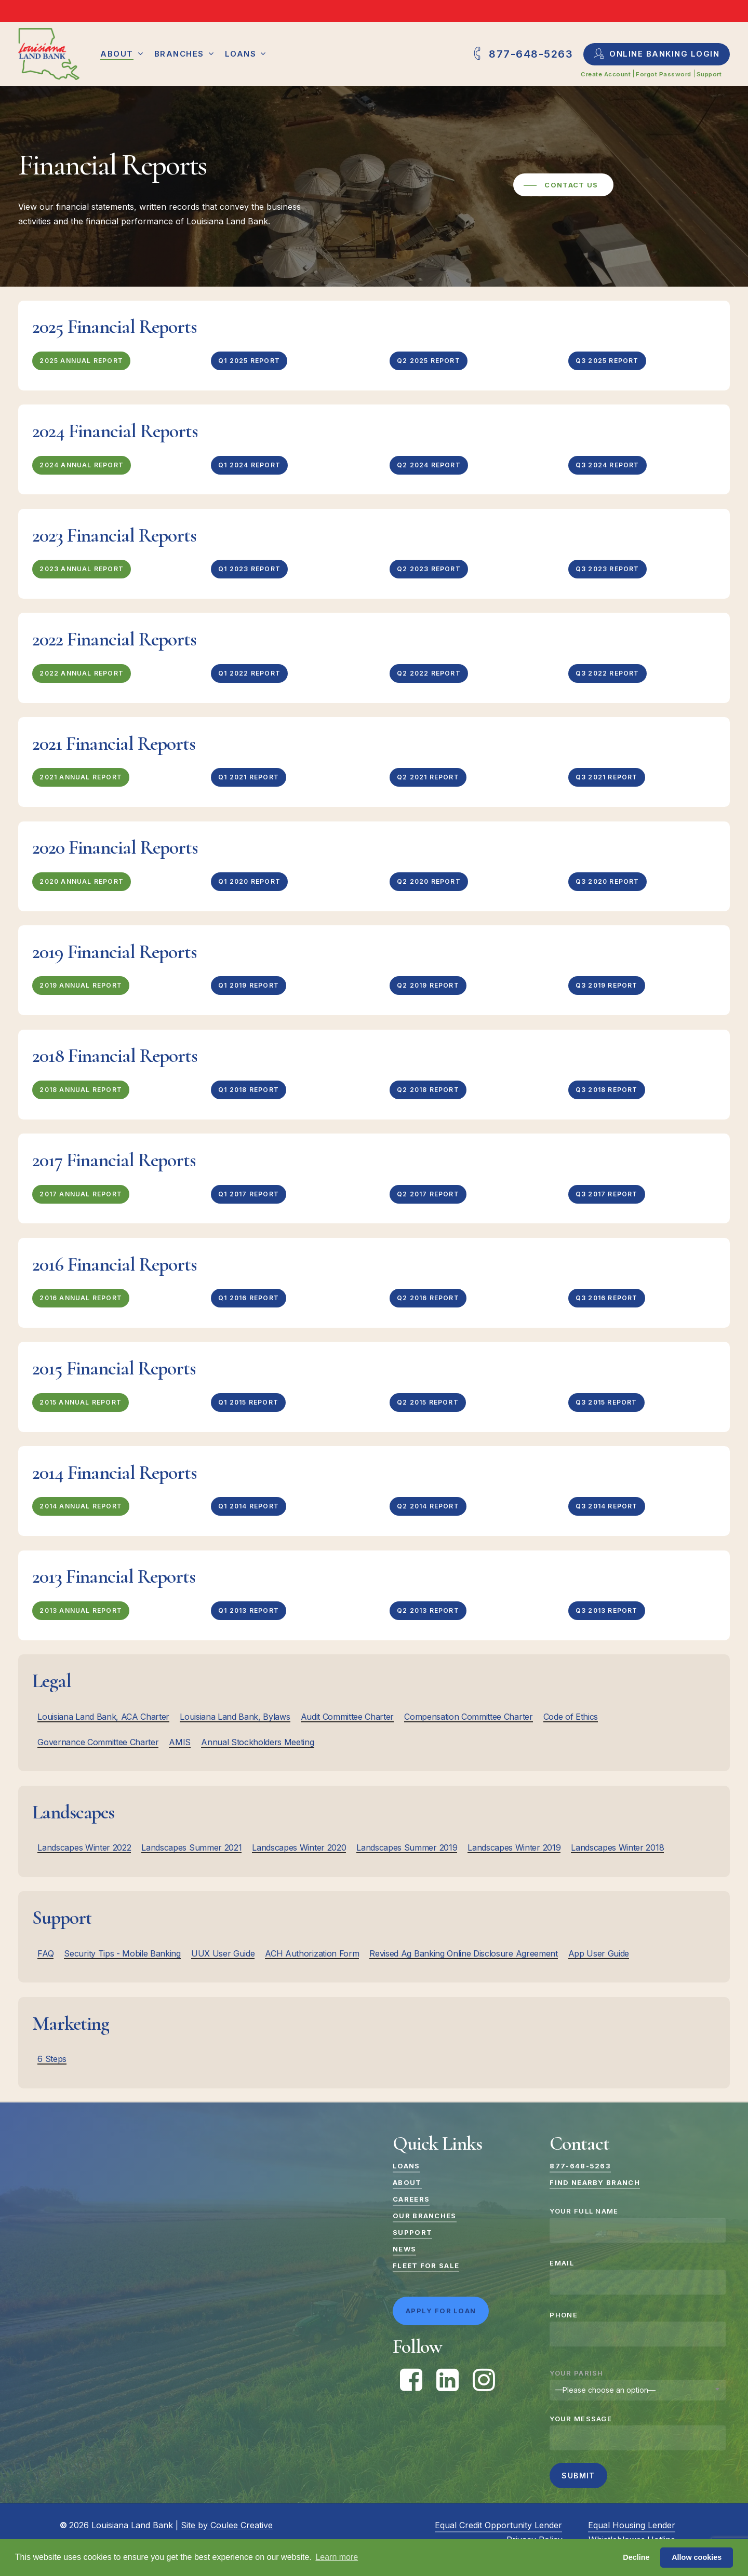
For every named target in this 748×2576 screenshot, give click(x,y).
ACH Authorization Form (312, 1953)
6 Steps (51, 2059)
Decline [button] (636, 2557)
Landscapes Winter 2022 (84, 1847)
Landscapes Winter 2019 (514, 1847)
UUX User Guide (223, 1953)
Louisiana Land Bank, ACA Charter (103, 1716)
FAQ (45, 1953)
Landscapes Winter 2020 (299, 1847)
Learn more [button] (336, 2557)
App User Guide (599, 1953)
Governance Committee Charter (97, 1742)
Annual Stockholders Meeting (257, 1742)
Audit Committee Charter (347, 1716)
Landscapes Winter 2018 (617, 1847)
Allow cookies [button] (697, 2557)
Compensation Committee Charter (468, 1716)
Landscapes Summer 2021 (191, 1847)
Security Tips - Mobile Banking (122, 1953)
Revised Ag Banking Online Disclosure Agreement (463, 1953)
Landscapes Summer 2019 (406, 1847)
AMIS (180, 1742)
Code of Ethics (570, 1716)
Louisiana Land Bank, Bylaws (235, 1716)
